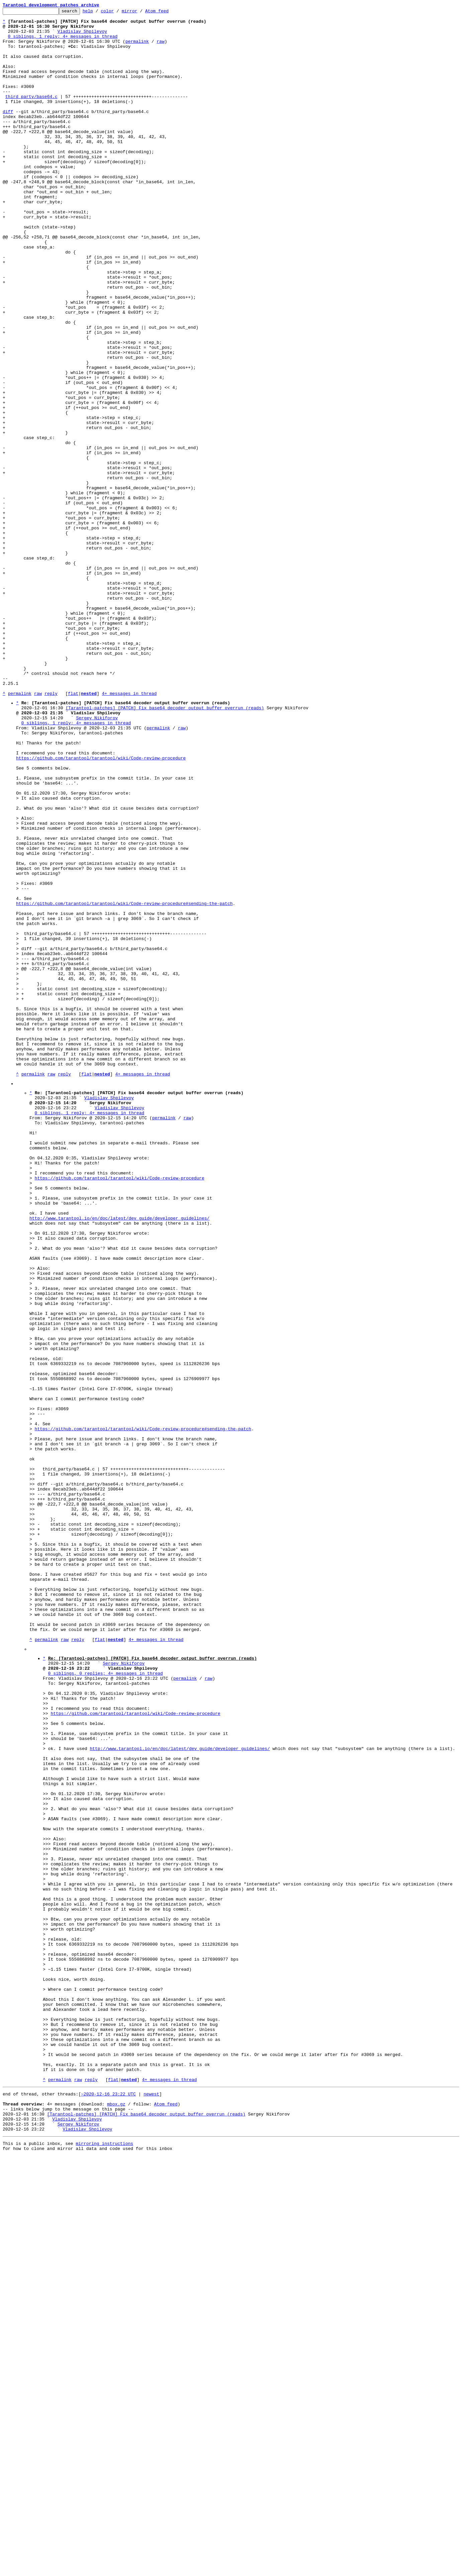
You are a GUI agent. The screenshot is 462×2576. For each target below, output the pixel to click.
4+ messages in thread (129, 831)
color (117, 13)
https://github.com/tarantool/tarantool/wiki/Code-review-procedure (101, 907)
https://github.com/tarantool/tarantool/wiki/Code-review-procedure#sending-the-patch (124, 1082)
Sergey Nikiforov (97, 859)
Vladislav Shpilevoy (82, 36)
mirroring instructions (104, 2563)
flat (73, 831)
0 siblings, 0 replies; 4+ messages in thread (105, 2002)
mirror (140, 13)
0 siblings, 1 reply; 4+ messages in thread (63, 42)
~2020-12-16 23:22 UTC (108, 2505)
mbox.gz (116, 2517)
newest (151, 2505)
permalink (137, 48)
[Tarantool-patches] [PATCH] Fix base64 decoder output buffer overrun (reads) (165, 847)
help (98, 13)
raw (160, 48)
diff (8, 132)
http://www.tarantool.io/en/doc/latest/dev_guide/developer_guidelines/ (119, 1458)
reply (51, 831)
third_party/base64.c (31, 114)
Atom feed (167, 13)
